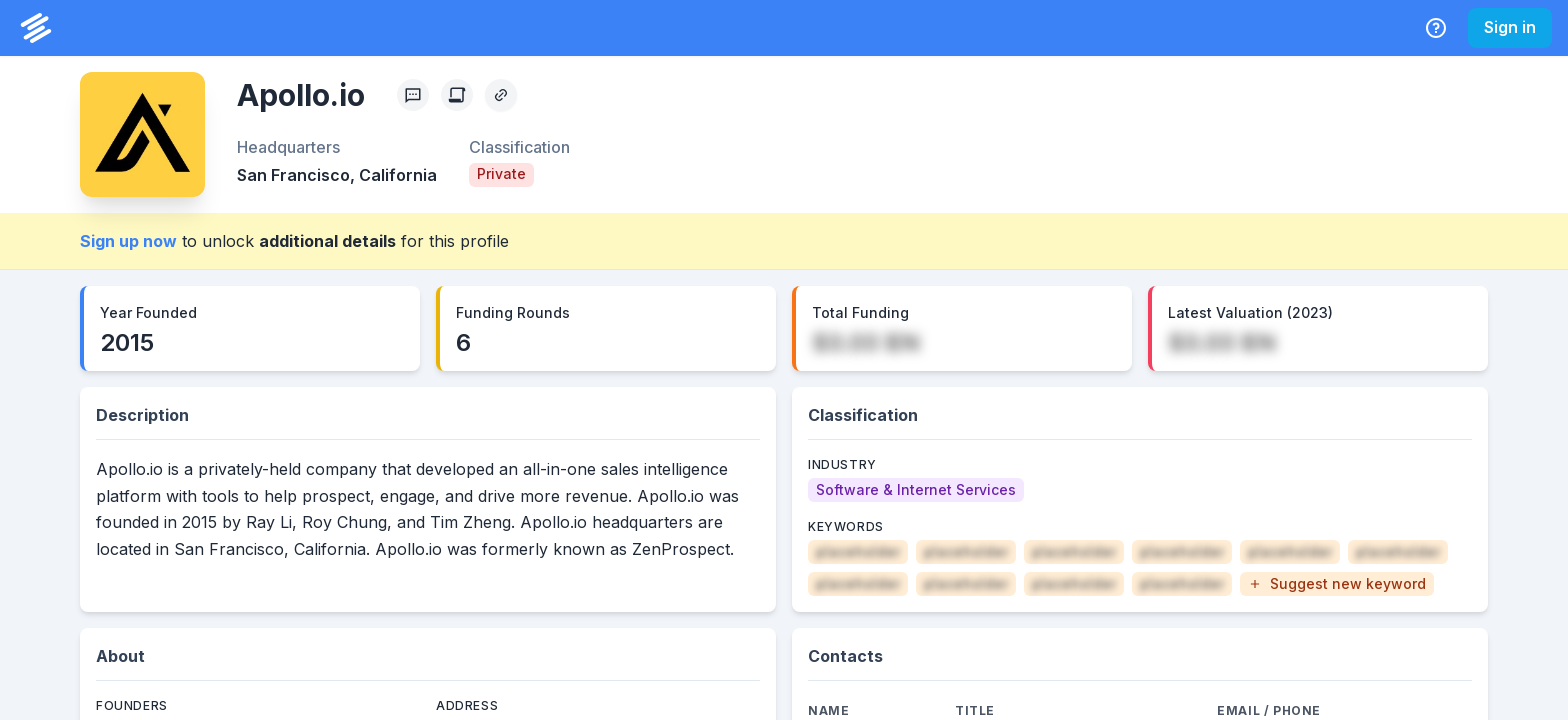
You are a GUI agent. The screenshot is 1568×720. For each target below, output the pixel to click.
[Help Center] (1436, 28)
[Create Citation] (457, 95)
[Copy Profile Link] (501, 95)
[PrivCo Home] (36, 28)
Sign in (1510, 27)
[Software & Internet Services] (916, 490)
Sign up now (128, 241)
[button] (1337, 584)
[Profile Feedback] (413, 95)
